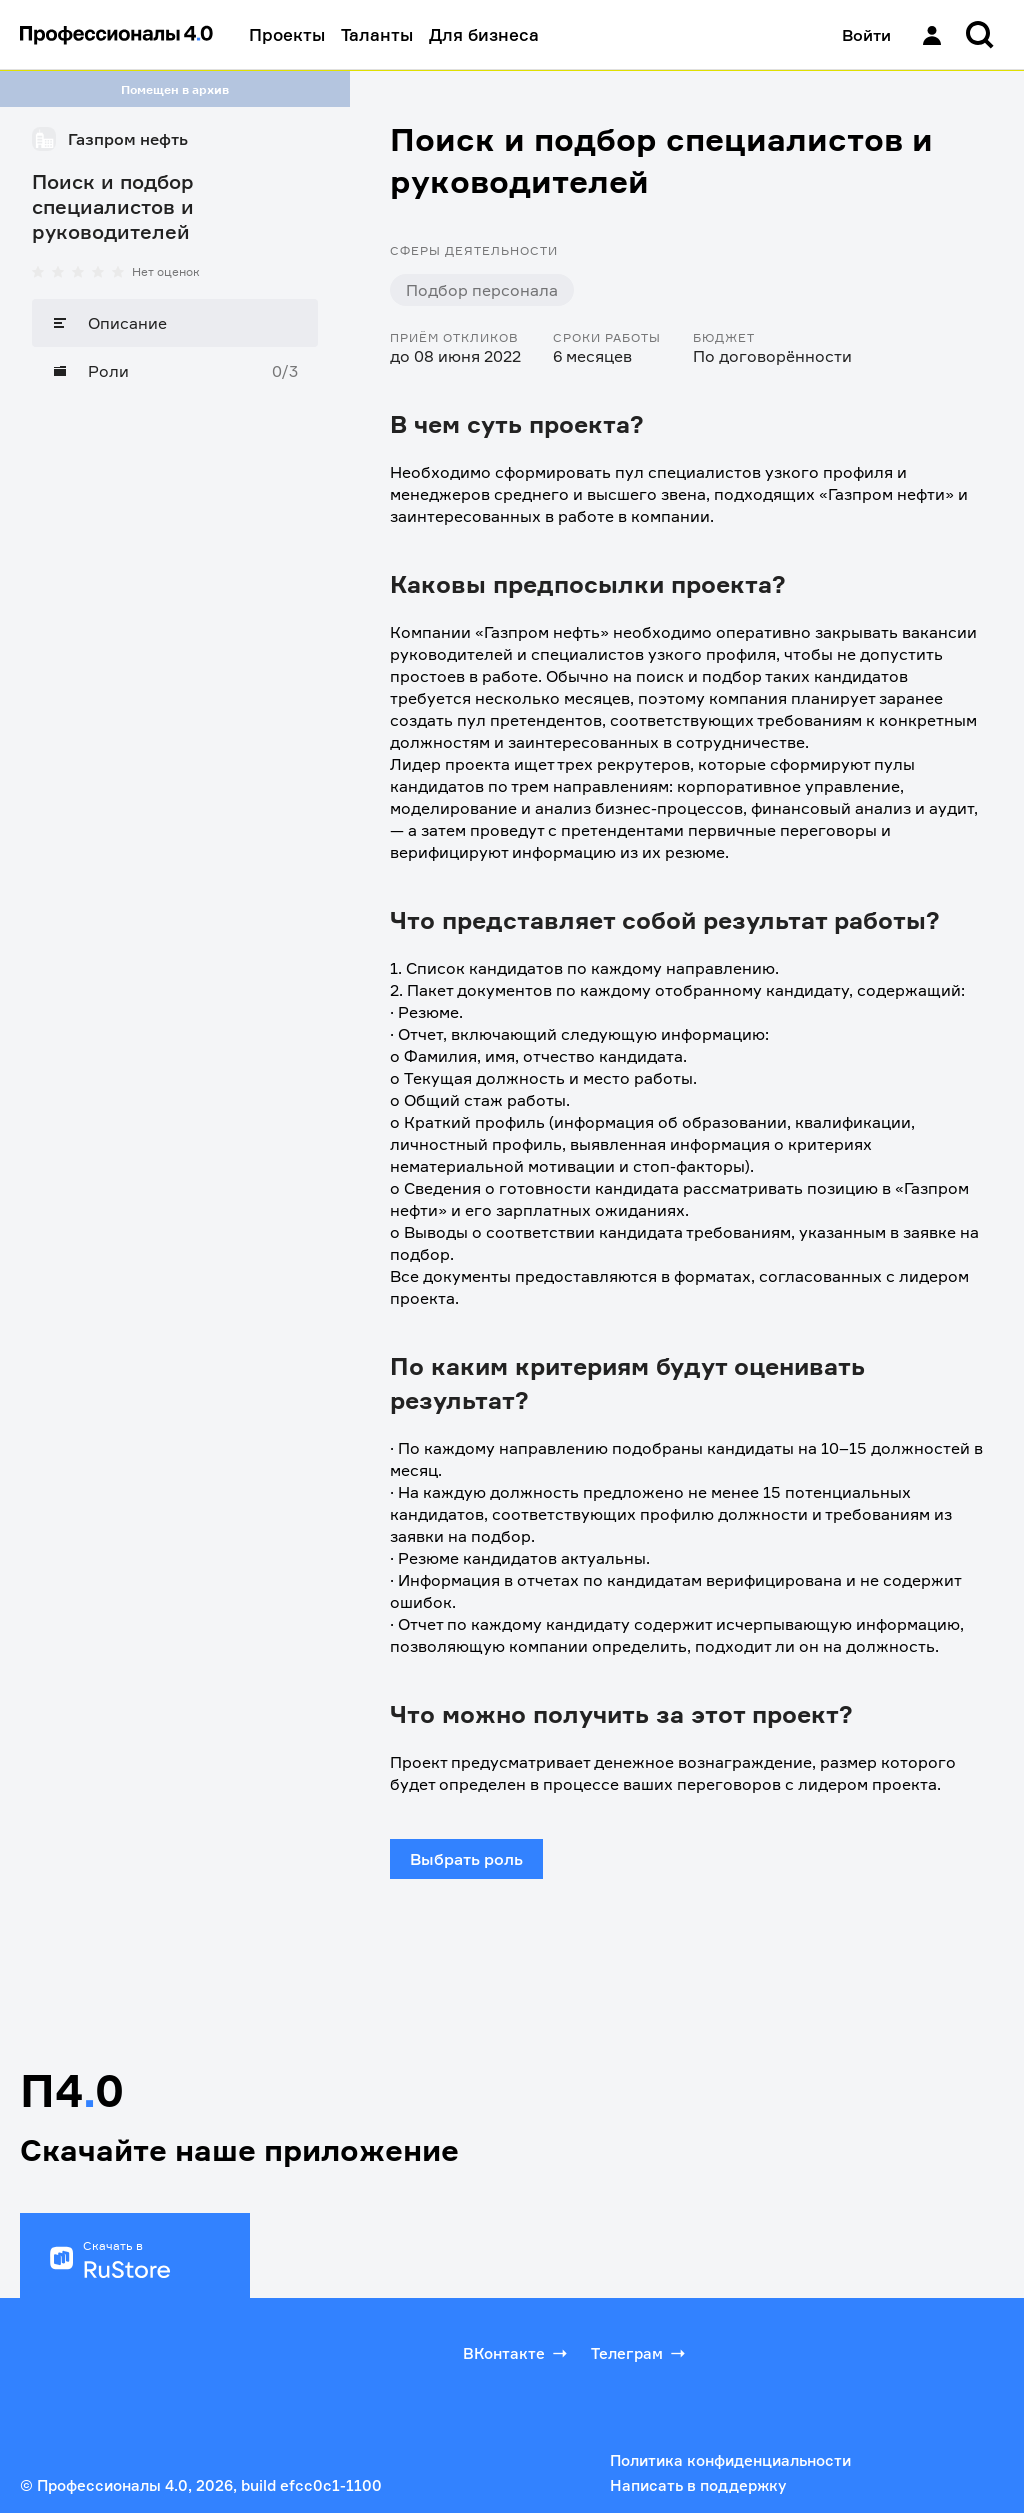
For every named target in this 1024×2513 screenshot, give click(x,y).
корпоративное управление (788, 786)
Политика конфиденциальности (730, 2460)
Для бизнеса (484, 34)
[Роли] (175, 371)
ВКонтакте (517, 2353)
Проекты (287, 34)
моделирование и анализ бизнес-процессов (566, 808)
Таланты (377, 34)
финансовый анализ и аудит (862, 808)
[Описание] (175, 323)
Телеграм (640, 2353)
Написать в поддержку (698, 2485)
